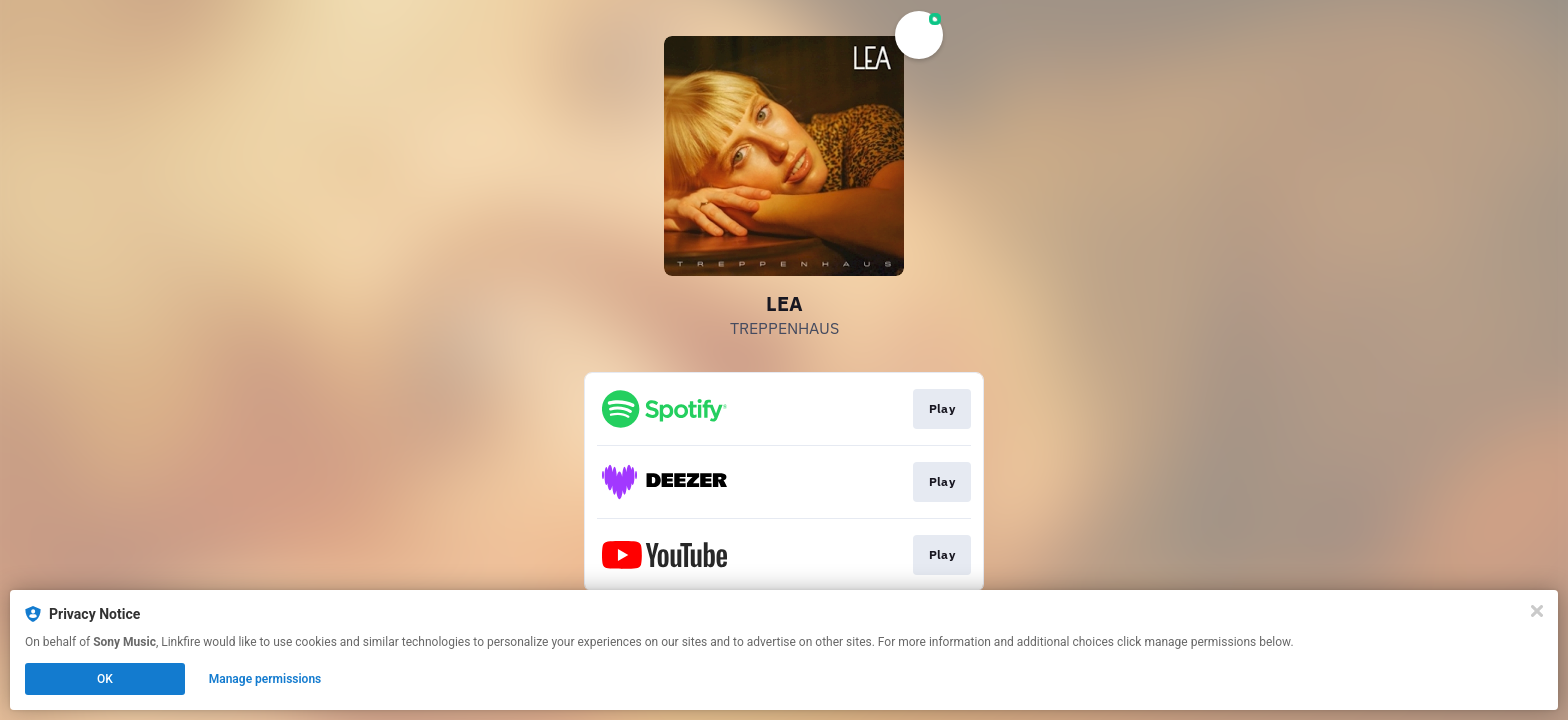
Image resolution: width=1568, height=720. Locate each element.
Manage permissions (265, 679)
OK (105, 679)
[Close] (1537, 611)
